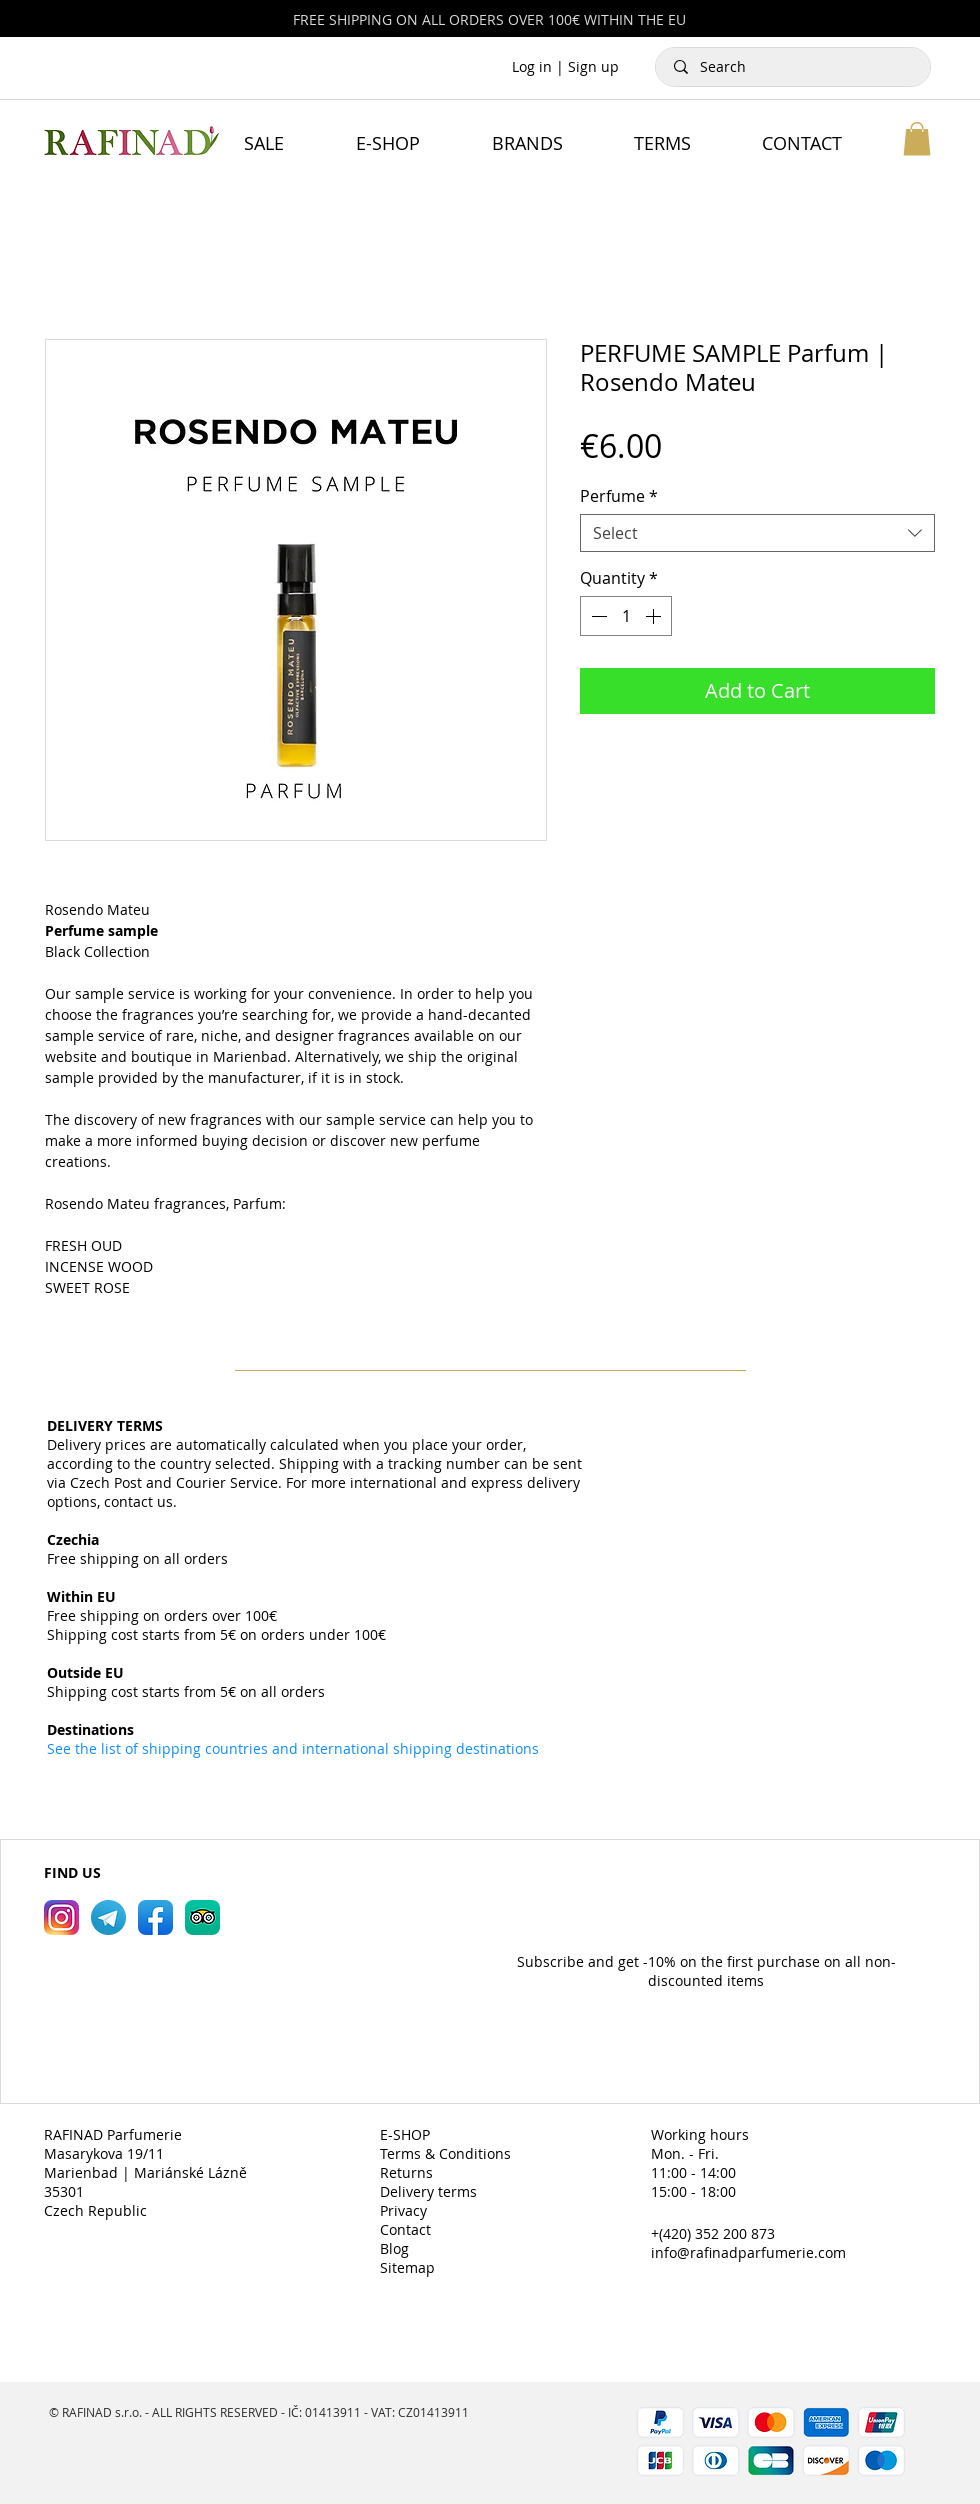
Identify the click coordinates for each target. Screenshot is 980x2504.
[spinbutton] (626, 616)
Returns (406, 2172)
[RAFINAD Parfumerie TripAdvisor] (202, 1917)
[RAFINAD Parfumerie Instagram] (61, 1917)
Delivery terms (428, 2191)
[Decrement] (597, 616)
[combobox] (757, 533)
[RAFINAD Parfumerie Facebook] (155, 1917)
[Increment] (655, 616)
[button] (917, 138)
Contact (405, 2229)
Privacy (403, 2210)
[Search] (794, 67)
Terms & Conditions (445, 2153)
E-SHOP (405, 2134)
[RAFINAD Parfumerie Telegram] (108, 1917)
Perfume (619, 496)
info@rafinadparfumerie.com (748, 2252)
